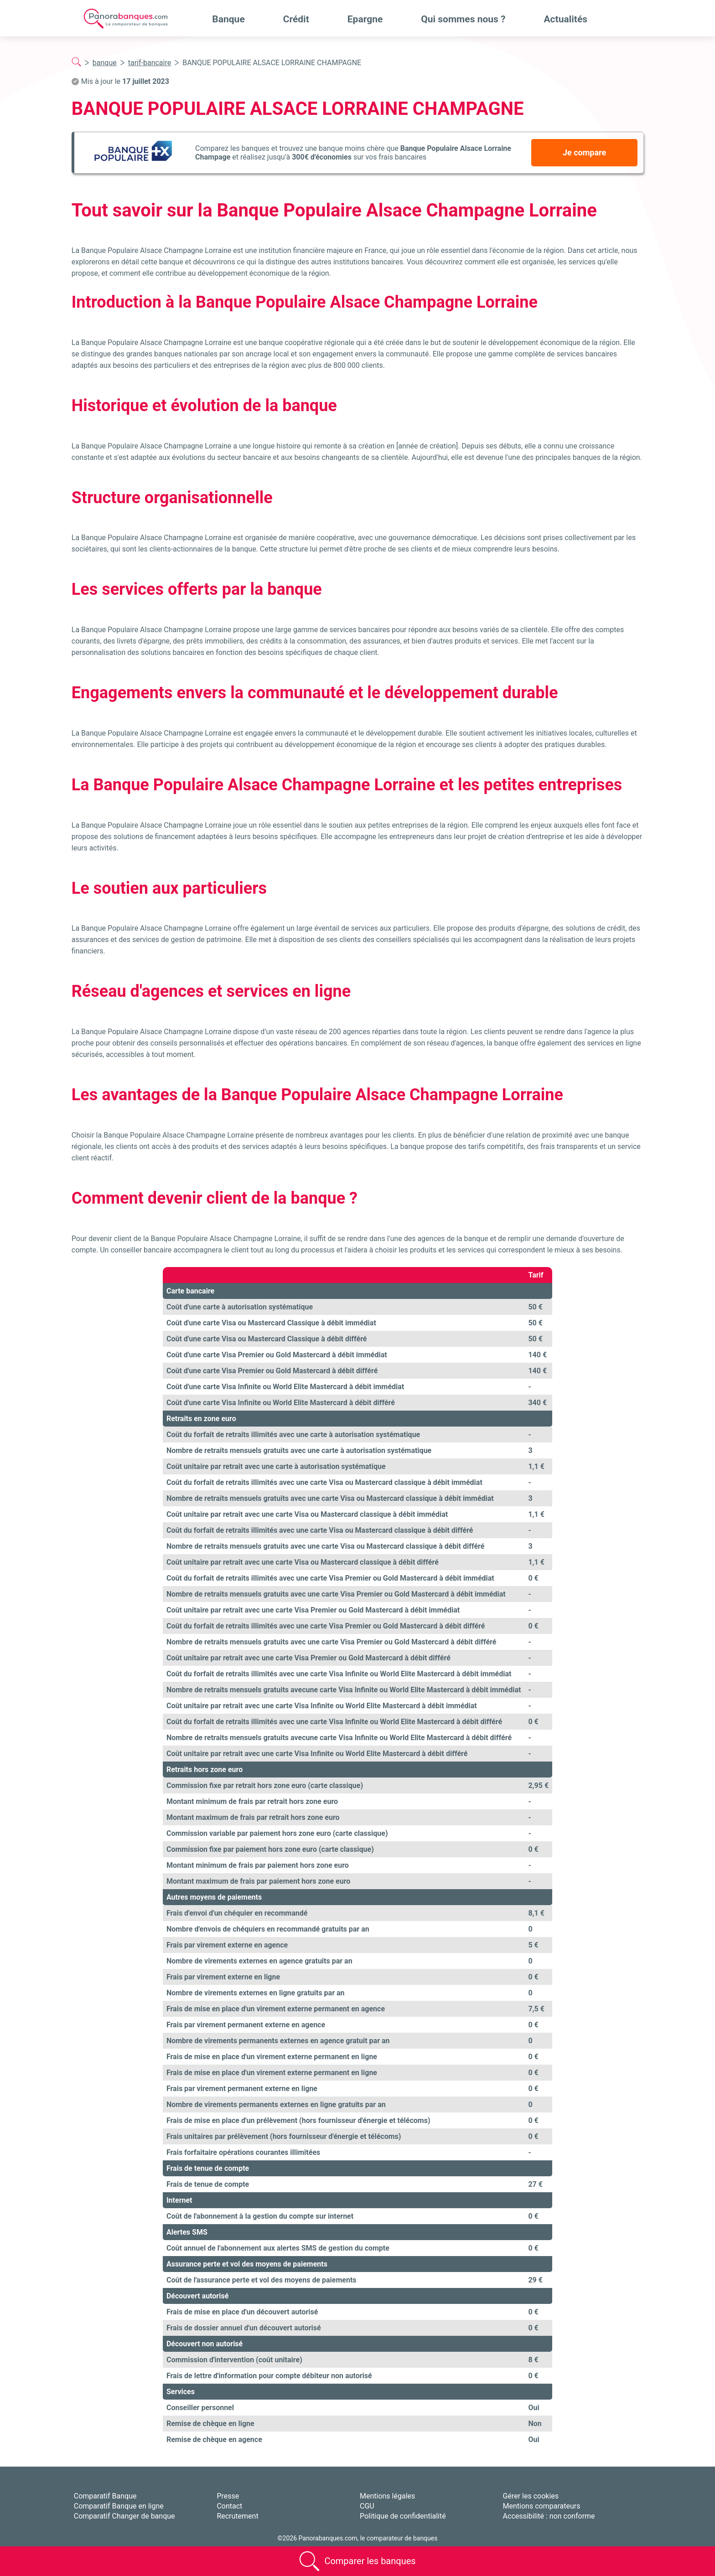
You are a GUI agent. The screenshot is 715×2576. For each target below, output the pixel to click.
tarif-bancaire (149, 62)
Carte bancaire (190, 1291)
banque (105, 62)
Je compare (584, 152)
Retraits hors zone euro (204, 1769)
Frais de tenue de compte (207, 2168)
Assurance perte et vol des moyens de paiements (246, 2264)
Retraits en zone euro (201, 1418)
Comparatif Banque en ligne (119, 2506)
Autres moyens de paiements (214, 1897)
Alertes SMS (186, 2232)
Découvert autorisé (197, 2296)
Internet (179, 2200)
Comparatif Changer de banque (124, 2516)
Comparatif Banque (105, 2496)
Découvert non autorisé (204, 2343)
